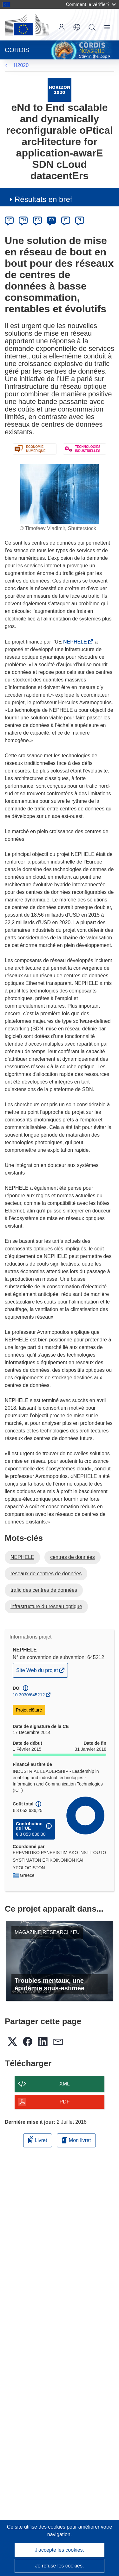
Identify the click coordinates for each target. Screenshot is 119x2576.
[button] (77, 27)
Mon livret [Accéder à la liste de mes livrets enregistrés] (76, 2140)
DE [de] (9, 220)
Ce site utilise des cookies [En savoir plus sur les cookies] (37, 2527)
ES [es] (37, 220)
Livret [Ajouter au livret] (37, 2139)
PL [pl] (79, 220)
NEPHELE (76, 641)
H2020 (21, 65)
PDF (65, 2101)
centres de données (72, 1557)
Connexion (61, 27)
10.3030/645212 (29, 1694)
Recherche (92, 27)
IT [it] (65, 220)
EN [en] (23, 220)
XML (64, 2083)
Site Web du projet (37, 1672)
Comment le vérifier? (91, 4)
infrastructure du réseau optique (46, 1606)
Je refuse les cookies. (59, 2565)
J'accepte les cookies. (59, 2550)
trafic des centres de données (43, 1590)
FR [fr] (51, 220)
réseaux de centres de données (46, 1573)
